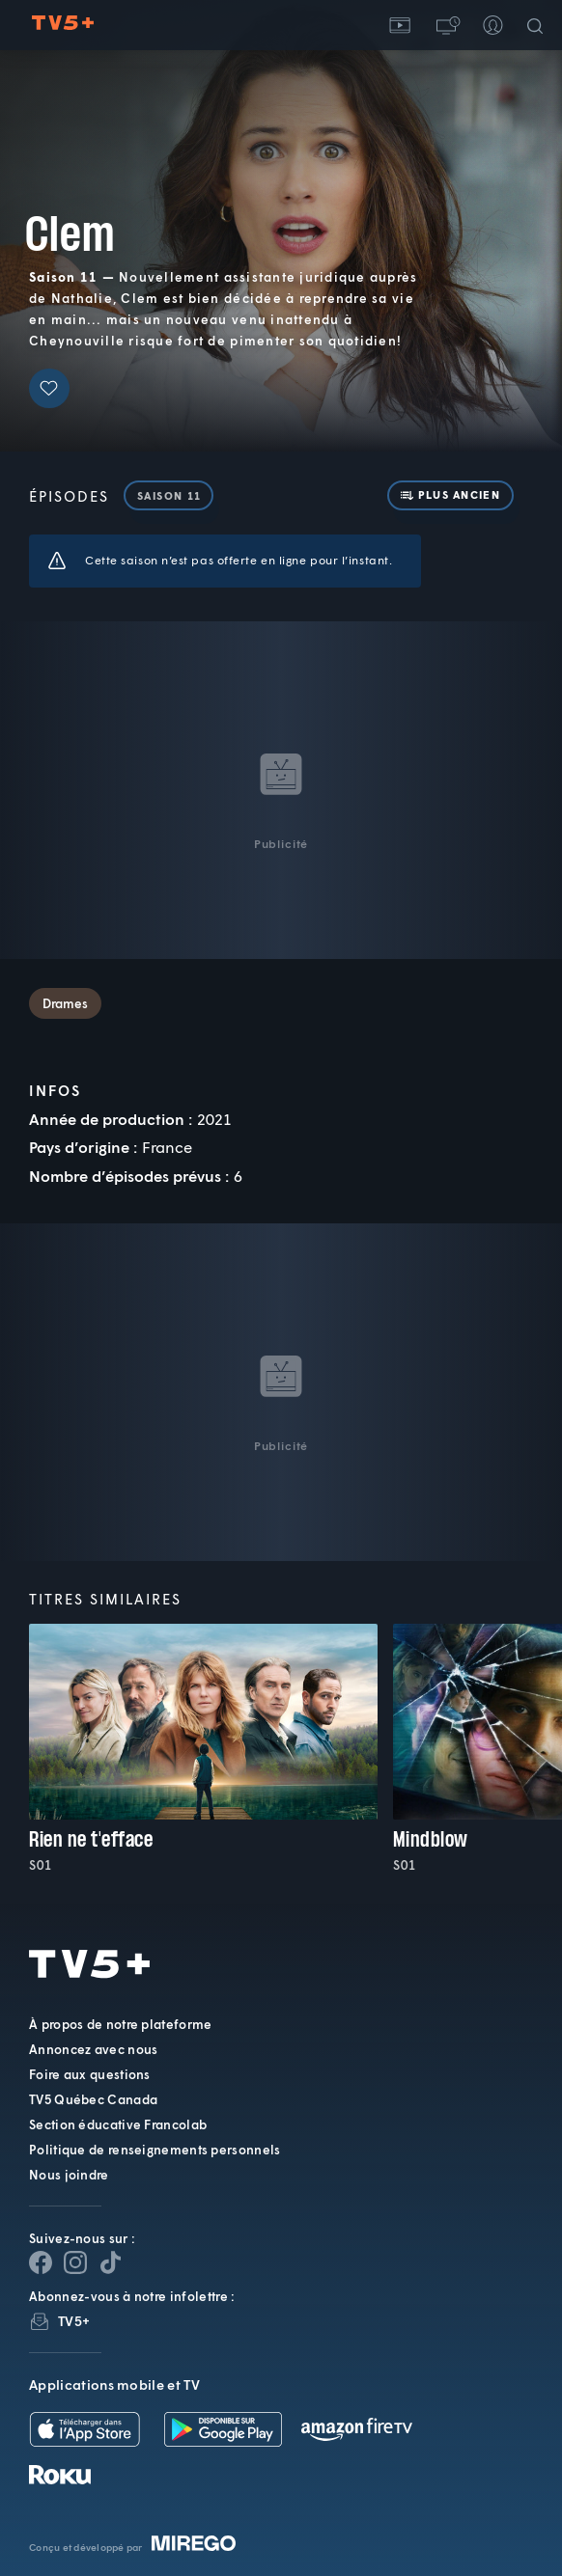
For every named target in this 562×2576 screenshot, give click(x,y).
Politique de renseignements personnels (154, 2149)
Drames (65, 1003)
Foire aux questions (90, 2074)
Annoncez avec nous (93, 2049)
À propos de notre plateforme (120, 2024)
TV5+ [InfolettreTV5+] (74, 2321)
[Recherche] (539, 25)
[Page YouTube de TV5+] (110, 2262)
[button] (446, 25)
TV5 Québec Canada (93, 2099)
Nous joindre (69, 2174)
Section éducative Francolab (118, 2124)
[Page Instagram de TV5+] (75, 2262)
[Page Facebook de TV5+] (40, 2262)
